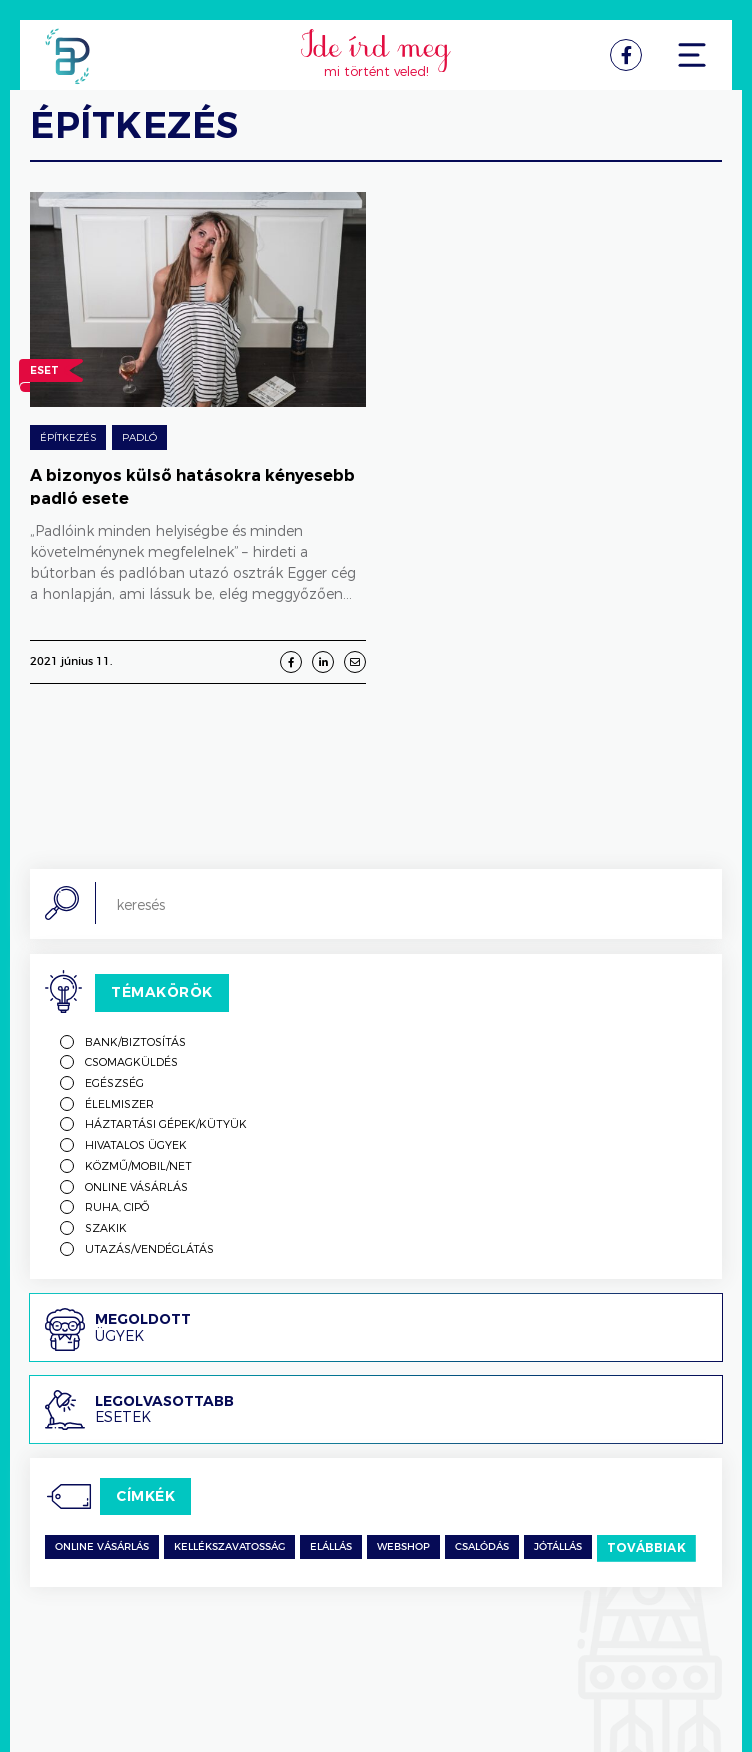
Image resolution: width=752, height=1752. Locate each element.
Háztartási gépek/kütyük (166, 1123)
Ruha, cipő (117, 1206)
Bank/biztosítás (135, 1041)
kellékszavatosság (229, 1547)
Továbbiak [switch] (646, 1547)
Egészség (114, 1082)
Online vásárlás (136, 1186)
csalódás (482, 1547)
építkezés (68, 437)
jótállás (558, 1547)
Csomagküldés (131, 1061)
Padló (139, 437)
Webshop (403, 1547)
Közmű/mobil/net (138, 1165)
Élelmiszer (119, 1103)
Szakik (106, 1227)
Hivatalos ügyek (136, 1144)
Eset (44, 373)
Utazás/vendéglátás (149, 1248)
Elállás (331, 1547)
